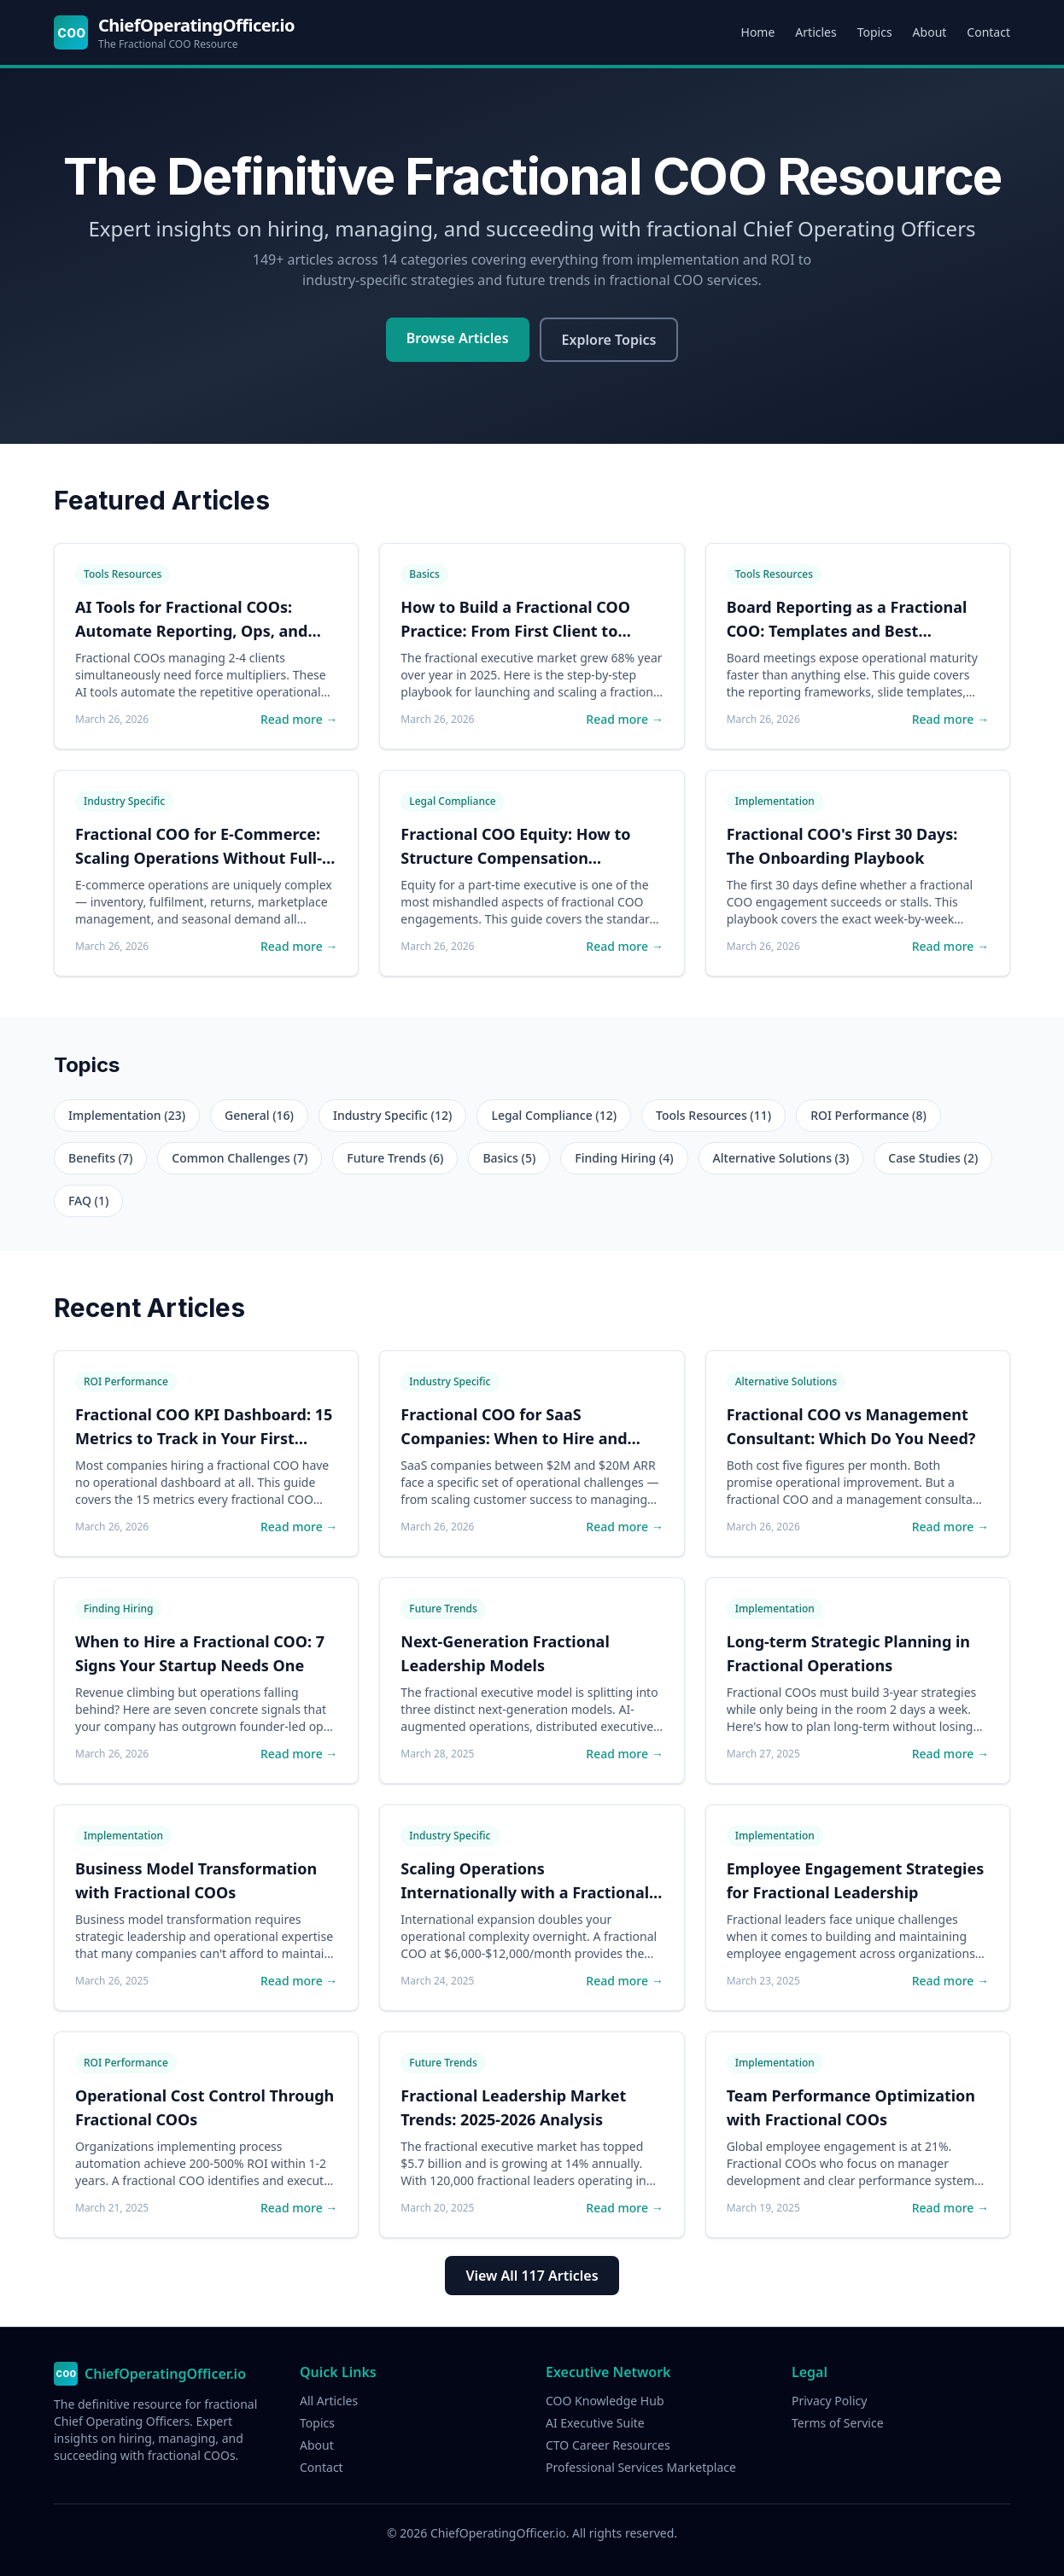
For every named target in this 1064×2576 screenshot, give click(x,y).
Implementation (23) (126, 1115)
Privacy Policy (829, 2400)
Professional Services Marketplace (641, 2467)
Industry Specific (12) (392, 1115)
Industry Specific (124, 801)
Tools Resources (122, 574)
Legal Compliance (452, 801)
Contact (988, 32)
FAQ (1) (88, 1200)
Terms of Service (838, 2423)
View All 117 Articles (531, 2275)
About (930, 32)
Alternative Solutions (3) (781, 1158)
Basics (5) (508, 1158)
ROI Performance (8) (868, 1115)
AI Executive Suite (595, 2423)
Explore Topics (609, 339)
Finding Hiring (118, 1608)
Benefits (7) (100, 1158)
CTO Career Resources (608, 2445)
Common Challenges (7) (239, 1158)
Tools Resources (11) (713, 1115)
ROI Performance (126, 1381)
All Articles (329, 2400)
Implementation (775, 801)
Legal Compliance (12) (554, 1115)
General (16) (259, 1115)
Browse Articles (457, 338)
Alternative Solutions (786, 1381)
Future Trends (443, 1608)
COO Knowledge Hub (605, 2400)
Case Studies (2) (933, 1158)
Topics (874, 32)
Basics (424, 574)
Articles (815, 32)
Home (758, 32)
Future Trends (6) (395, 1158)
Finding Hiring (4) (624, 1158)
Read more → (298, 719)
